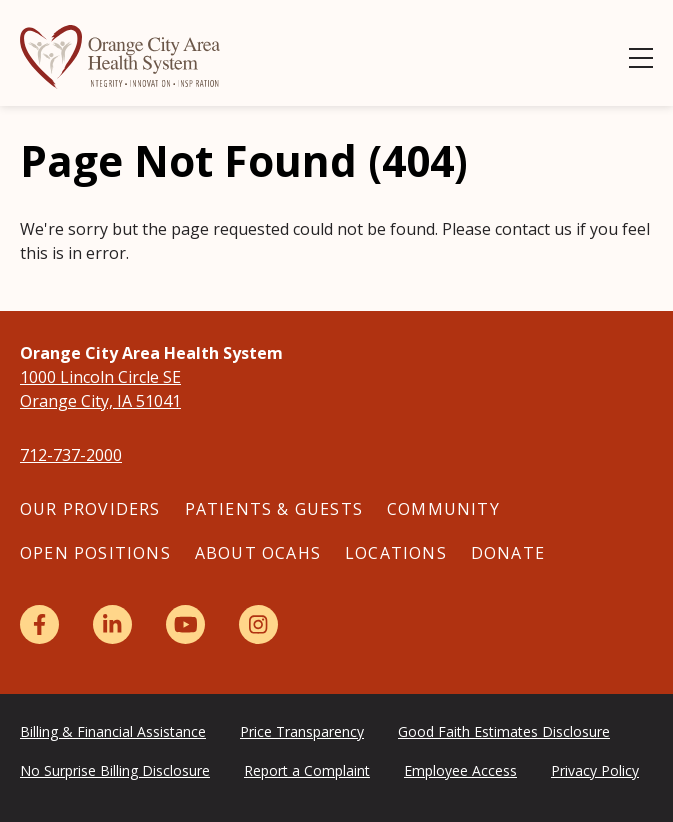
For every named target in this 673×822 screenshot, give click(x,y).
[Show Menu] (641, 58)
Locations (396, 553)
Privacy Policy (595, 770)
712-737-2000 (71, 455)
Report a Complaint (307, 770)
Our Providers (90, 509)
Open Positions (95, 553)
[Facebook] (39, 624)
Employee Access (460, 770)
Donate (508, 553)
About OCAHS (258, 553)
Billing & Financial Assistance (113, 731)
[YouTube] (185, 624)
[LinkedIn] (112, 624)
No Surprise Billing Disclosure (115, 770)
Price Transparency (302, 731)
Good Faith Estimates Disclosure (504, 731)
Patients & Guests (274, 509)
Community (443, 509)
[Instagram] (258, 624)
